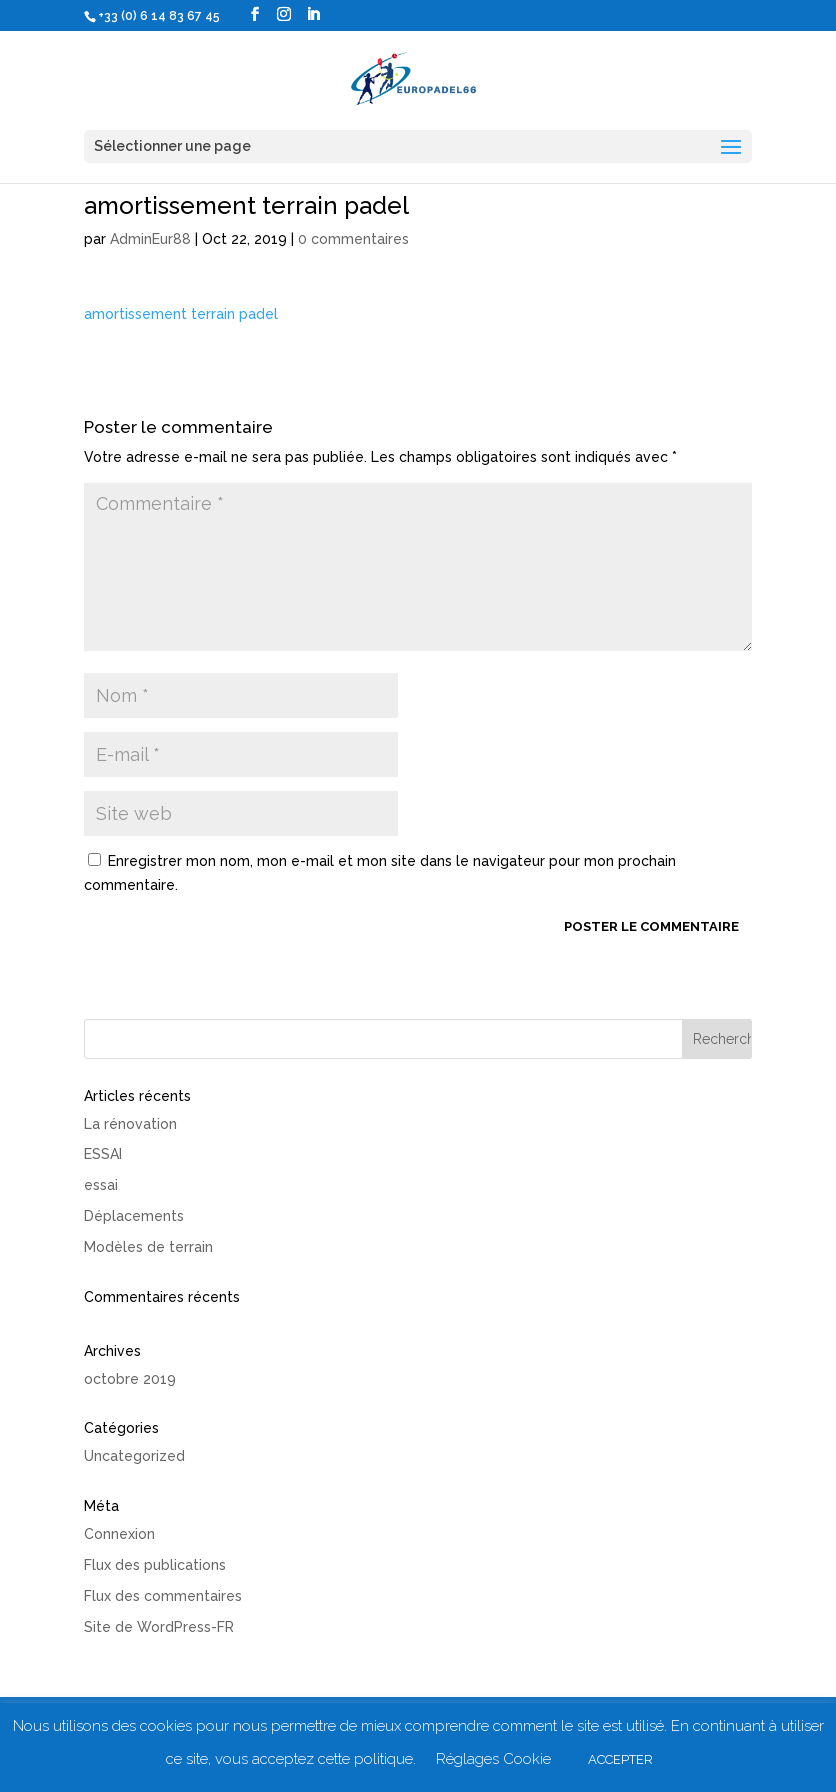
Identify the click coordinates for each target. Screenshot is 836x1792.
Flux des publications (155, 1565)
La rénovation (130, 1124)
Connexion (119, 1534)
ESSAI (103, 1154)
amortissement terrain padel (181, 314)
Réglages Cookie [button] (493, 1759)
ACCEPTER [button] (620, 1759)
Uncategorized (134, 1456)
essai (101, 1185)
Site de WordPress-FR (159, 1627)
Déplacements (134, 1216)
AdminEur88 (150, 239)
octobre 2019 (130, 1379)
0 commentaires (353, 239)
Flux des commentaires (163, 1596)
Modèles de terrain (148, 1247)
